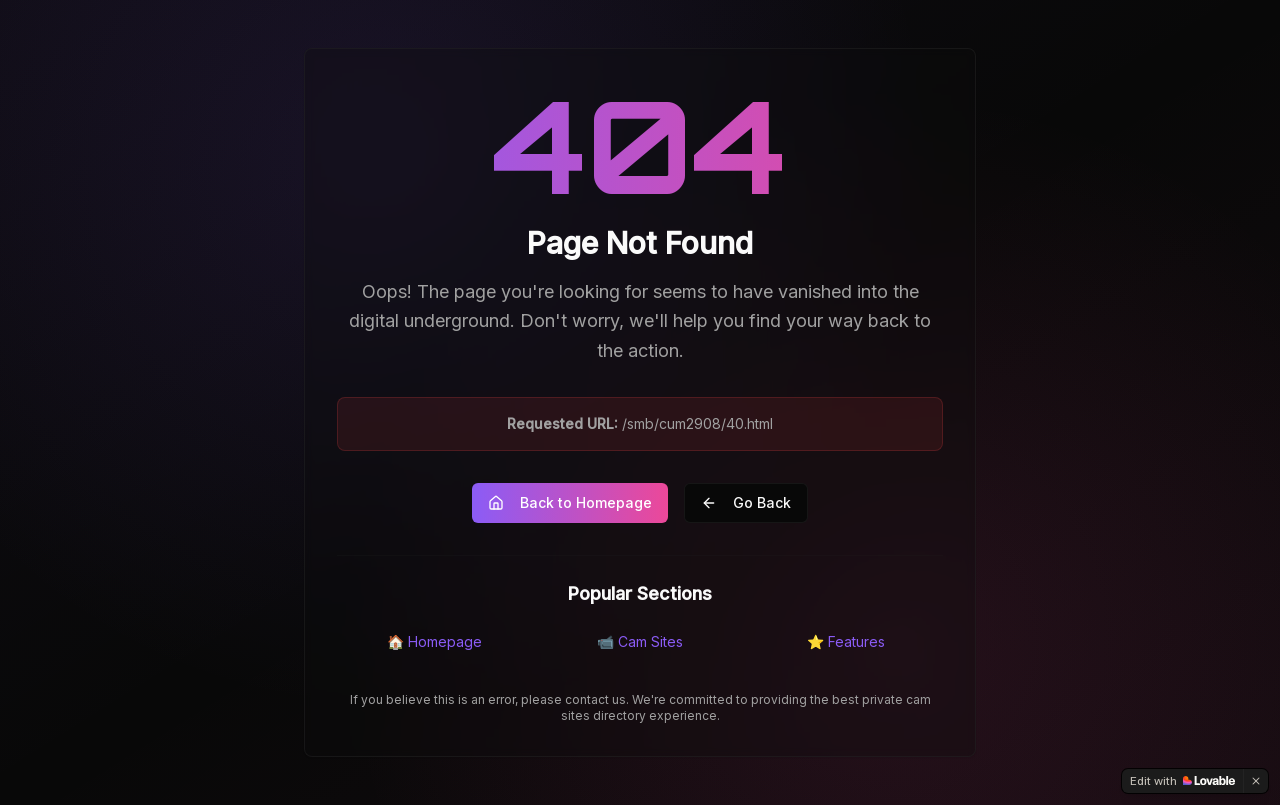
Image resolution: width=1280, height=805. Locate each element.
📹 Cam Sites (640, 641)
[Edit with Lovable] (1182, 781)
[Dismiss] (1256, 781)
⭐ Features (846, 641)
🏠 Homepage (434, 641)
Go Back (746, 502)
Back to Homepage (570, 502)
